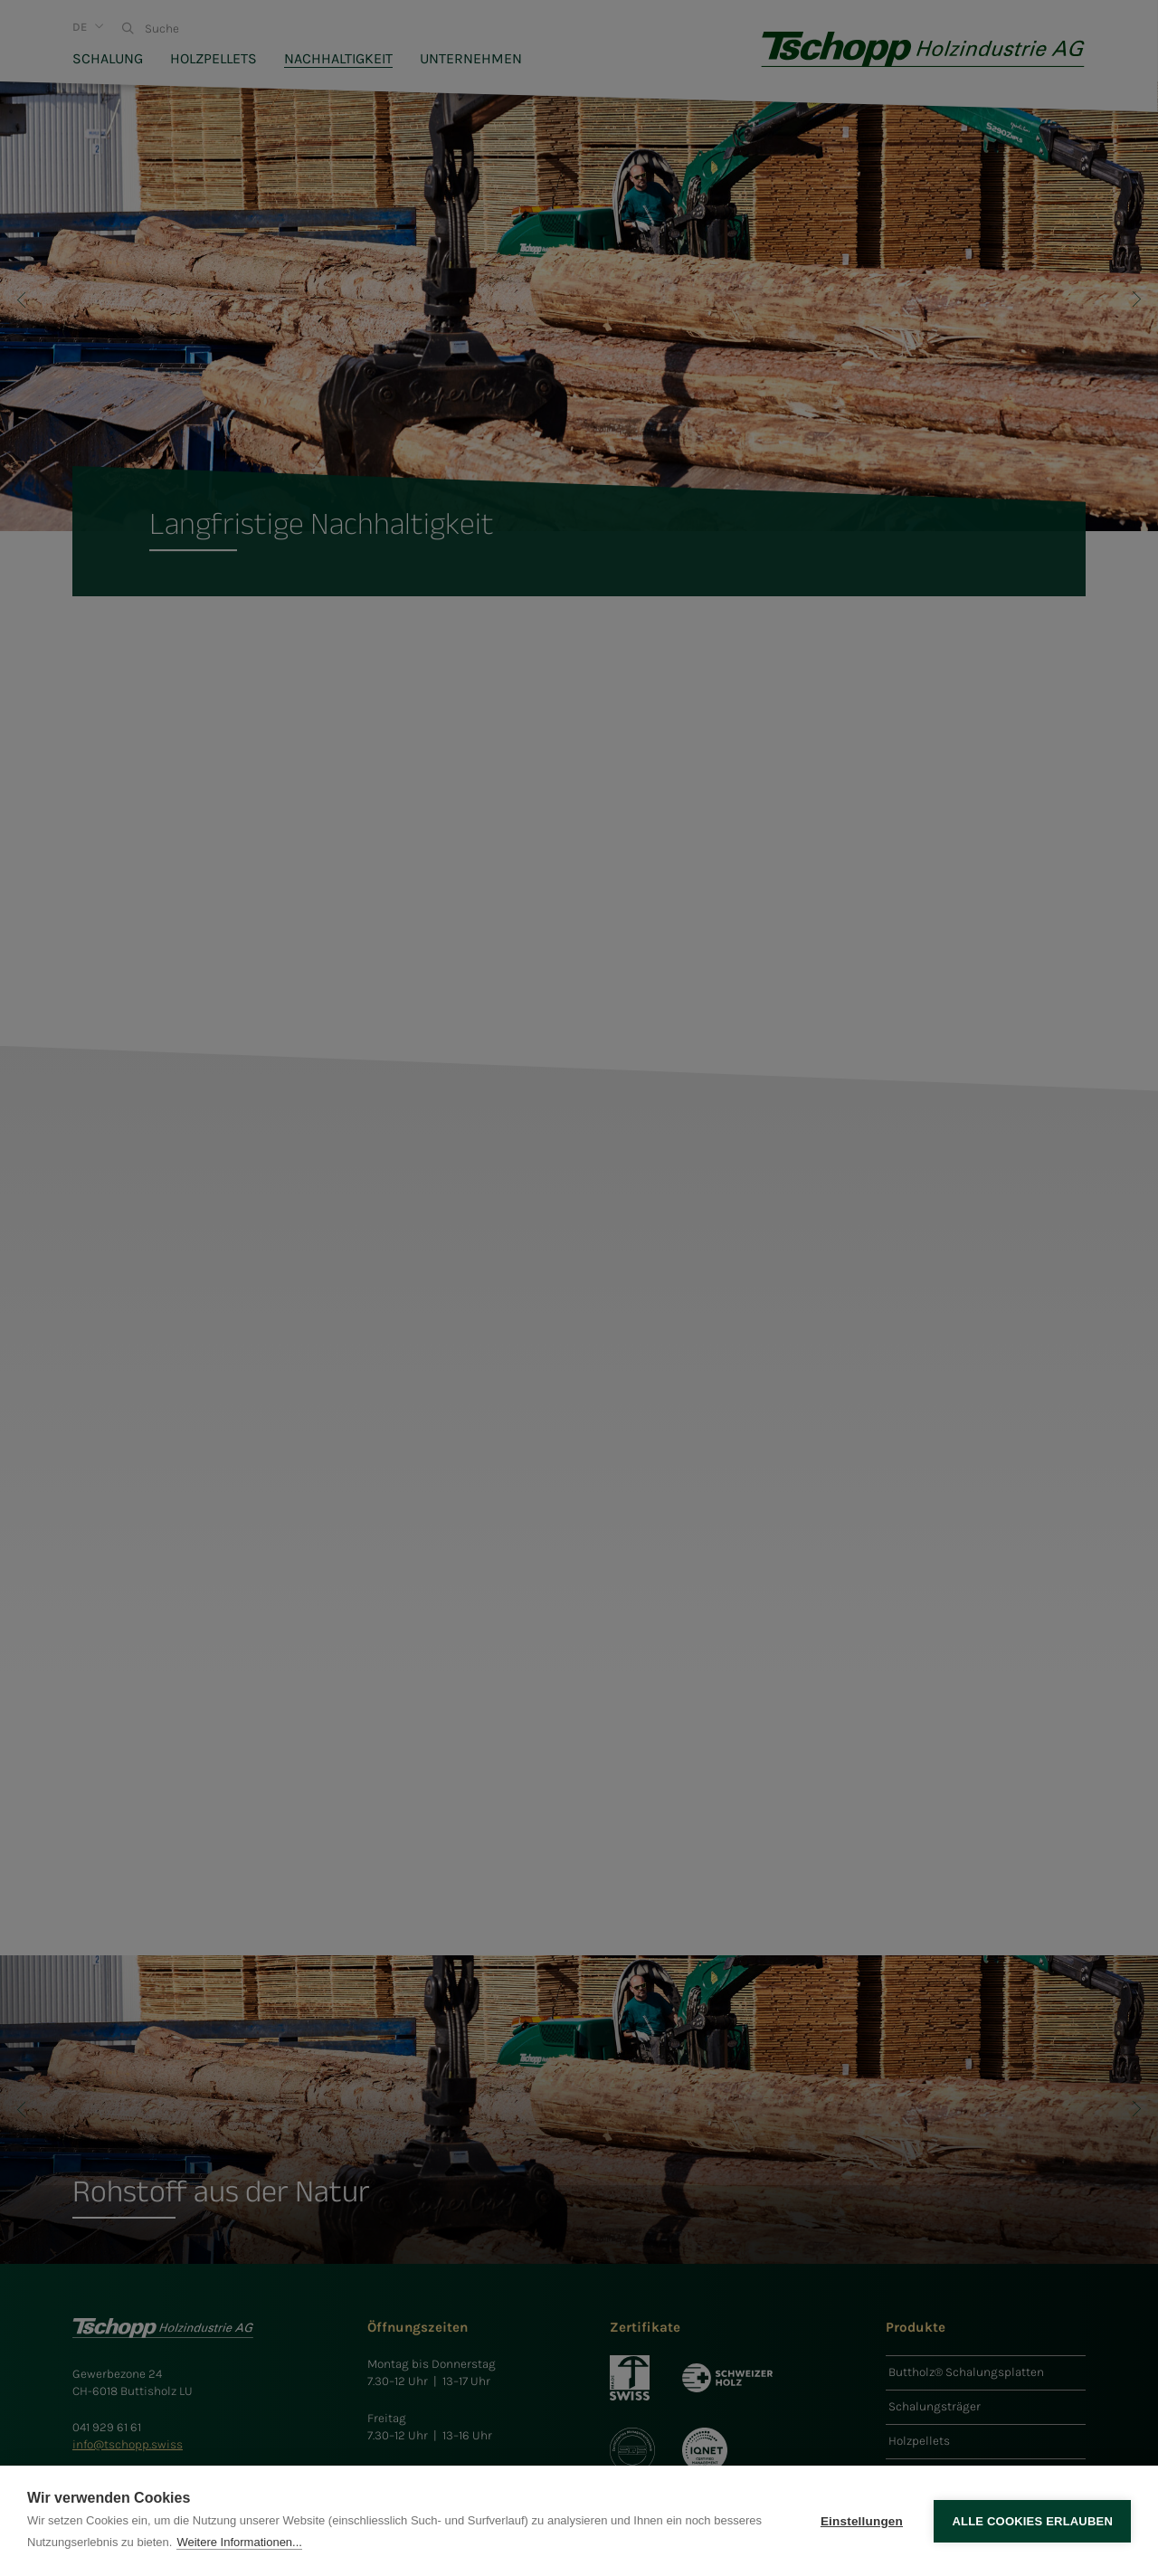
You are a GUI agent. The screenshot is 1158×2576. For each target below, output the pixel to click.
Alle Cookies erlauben (1032, 2521)
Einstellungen (862, 2521)
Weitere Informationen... (239, 2542)
